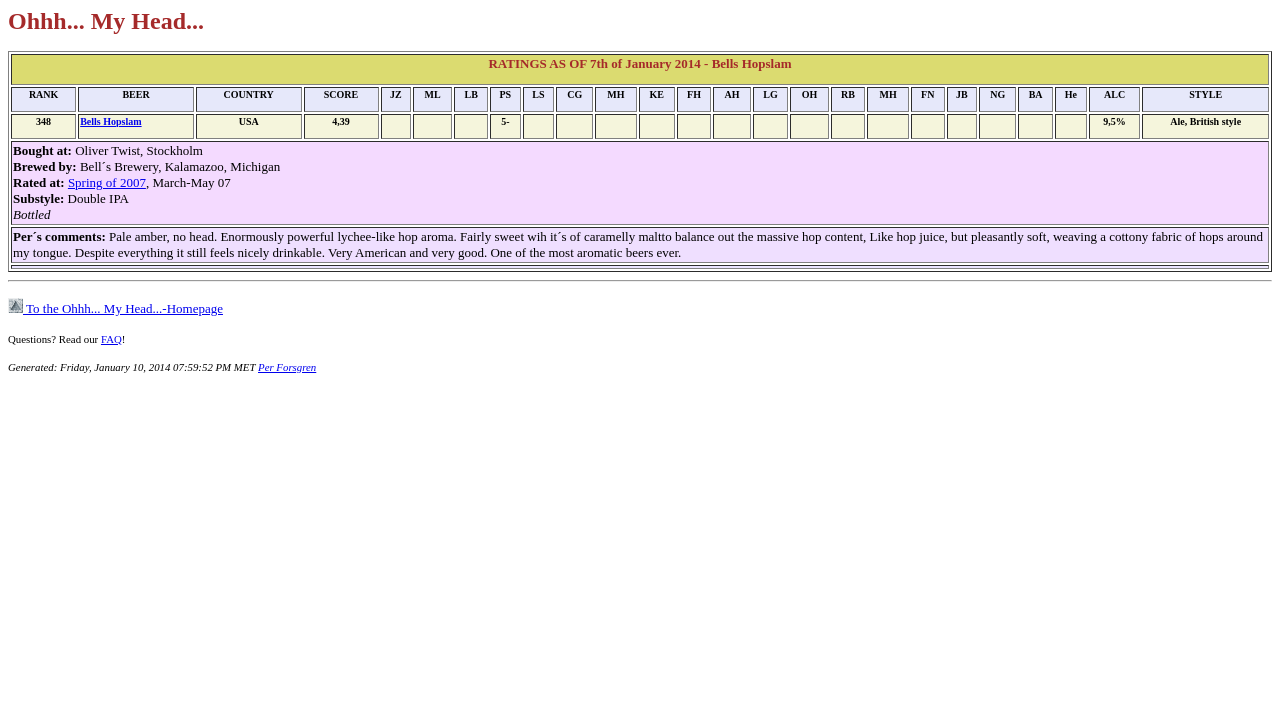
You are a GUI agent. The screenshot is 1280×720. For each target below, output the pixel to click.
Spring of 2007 (107, 182)
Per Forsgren (287, 367)
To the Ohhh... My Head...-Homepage (115, 308)
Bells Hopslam (110, 121)
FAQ (111, 339)
